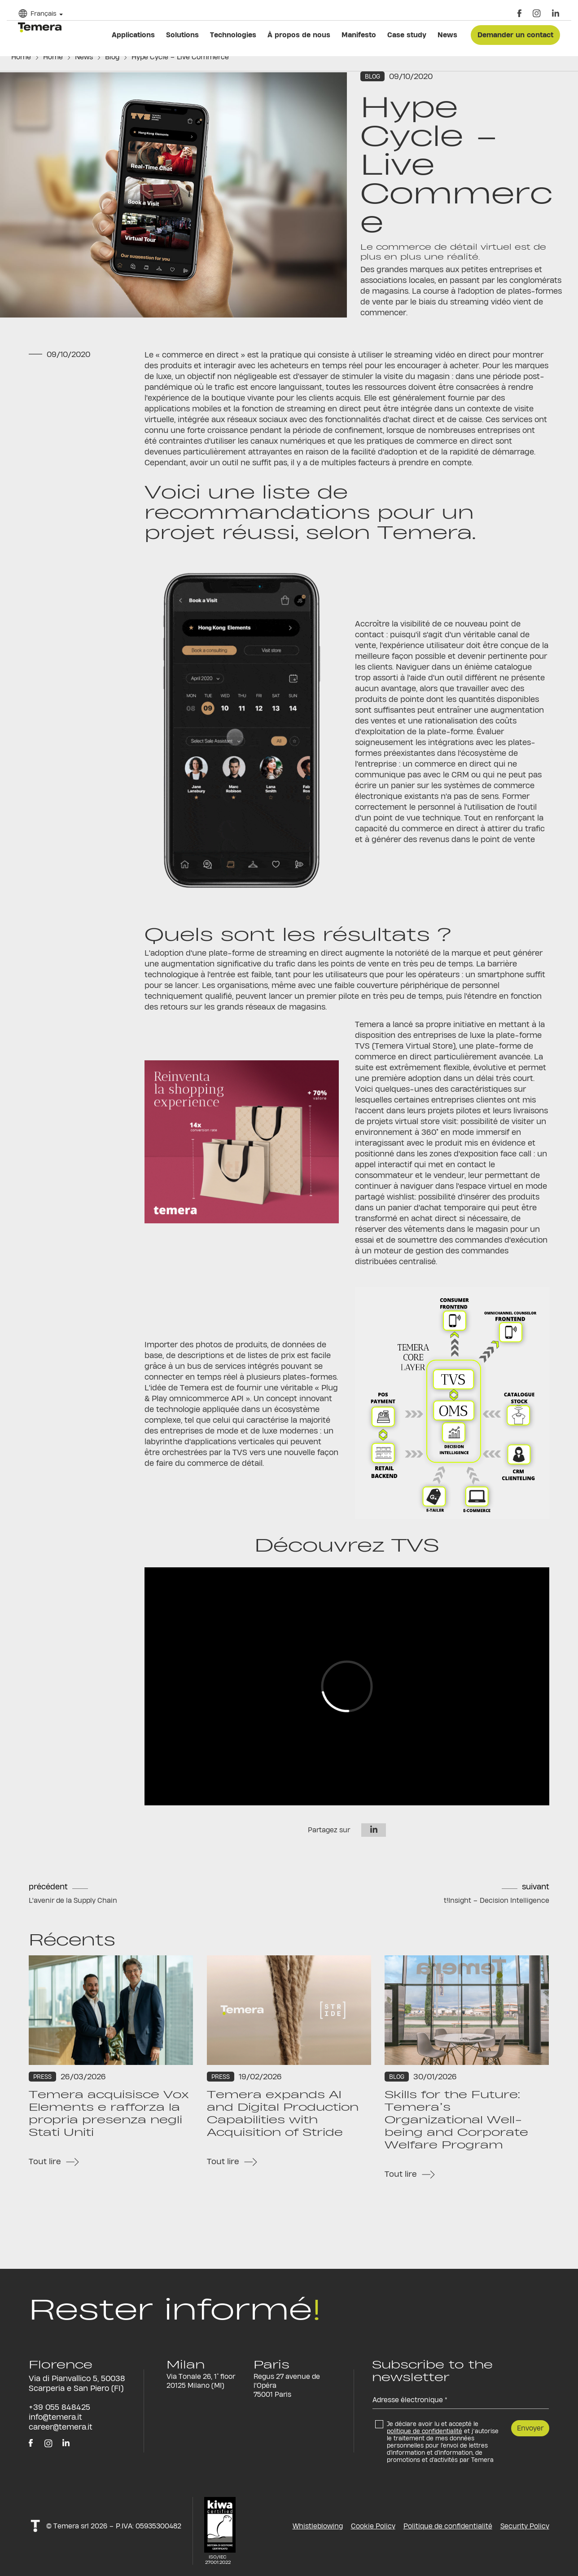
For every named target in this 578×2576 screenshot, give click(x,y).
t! (35, 2526)
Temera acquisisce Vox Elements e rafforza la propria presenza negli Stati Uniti (109, 2113)
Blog (112, 57)
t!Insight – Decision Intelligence (496, 1900)
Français (44, 13)
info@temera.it (55, 2417)
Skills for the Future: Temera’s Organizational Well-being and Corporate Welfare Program (456, 2119)
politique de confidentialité (424, 2431)
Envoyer (530, 2428)
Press (42, 2076)
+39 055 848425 (59, 2407)
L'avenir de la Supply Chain (73, 1900)
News (84, 57)
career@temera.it (60, 2426)
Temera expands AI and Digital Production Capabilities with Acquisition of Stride (283, 2113)
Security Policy (524, 2526)
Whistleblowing (318, 2526)
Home (21, 57)
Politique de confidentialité (447, 2526)
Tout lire (45, 2161)
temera (39, 27)
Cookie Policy (373, 2526)
